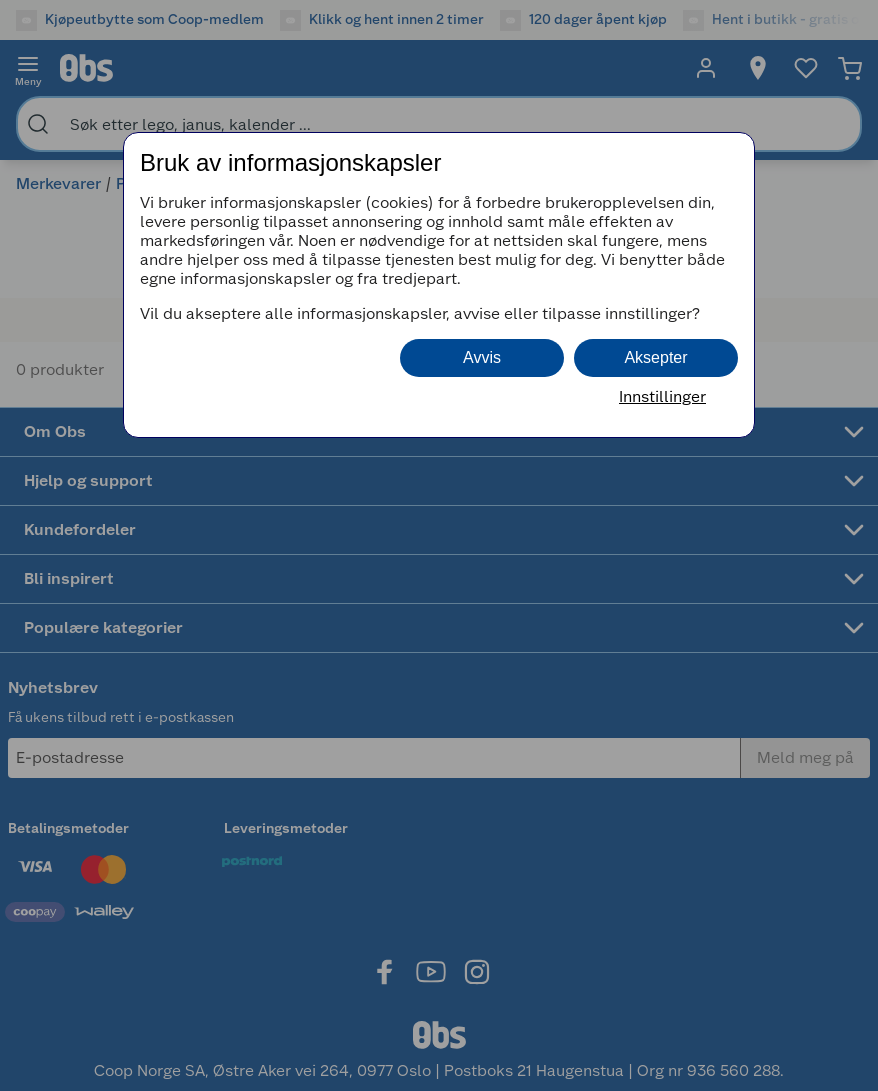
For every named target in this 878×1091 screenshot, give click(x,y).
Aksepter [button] (655, 357)
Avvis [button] (482, 357)
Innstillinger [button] (662, 396)
